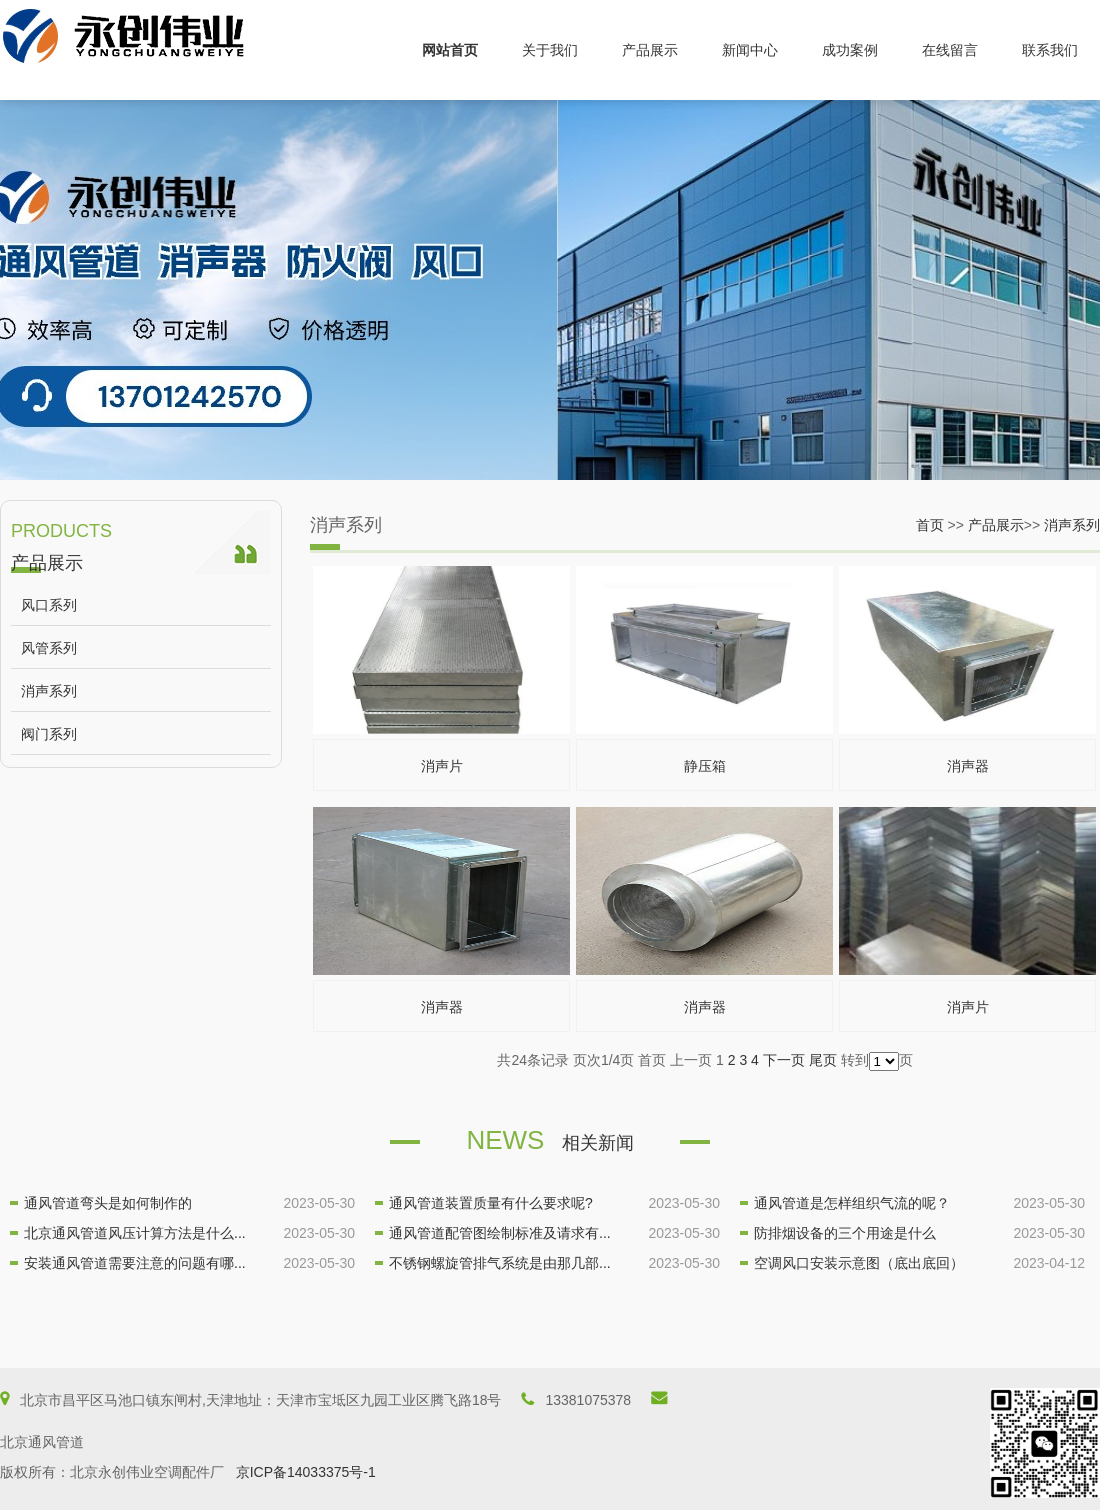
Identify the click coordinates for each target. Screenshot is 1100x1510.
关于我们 (550, 50)
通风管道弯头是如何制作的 (108, 1203)
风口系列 (49, 605)
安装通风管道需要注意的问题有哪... (135, 1263)
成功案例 (850, 50)
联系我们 (1050, 50)
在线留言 (950, 50)
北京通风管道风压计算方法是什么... (135, 1233)
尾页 (823, 1060)
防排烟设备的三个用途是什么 (845, 1233)
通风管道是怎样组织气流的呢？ (852, 1203)
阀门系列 (49, 734)
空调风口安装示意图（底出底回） (859, 1263)
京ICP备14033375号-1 (306, 1472)
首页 (930, 525)
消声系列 (49, 691)
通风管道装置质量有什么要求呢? (491, 1203)
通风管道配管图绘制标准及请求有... (500, 1233)
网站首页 (450, 50)
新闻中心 (750, 50)
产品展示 (650, 50)
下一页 (784, 1060)
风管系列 (49, 648)
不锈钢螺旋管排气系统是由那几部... (500, 1263)
